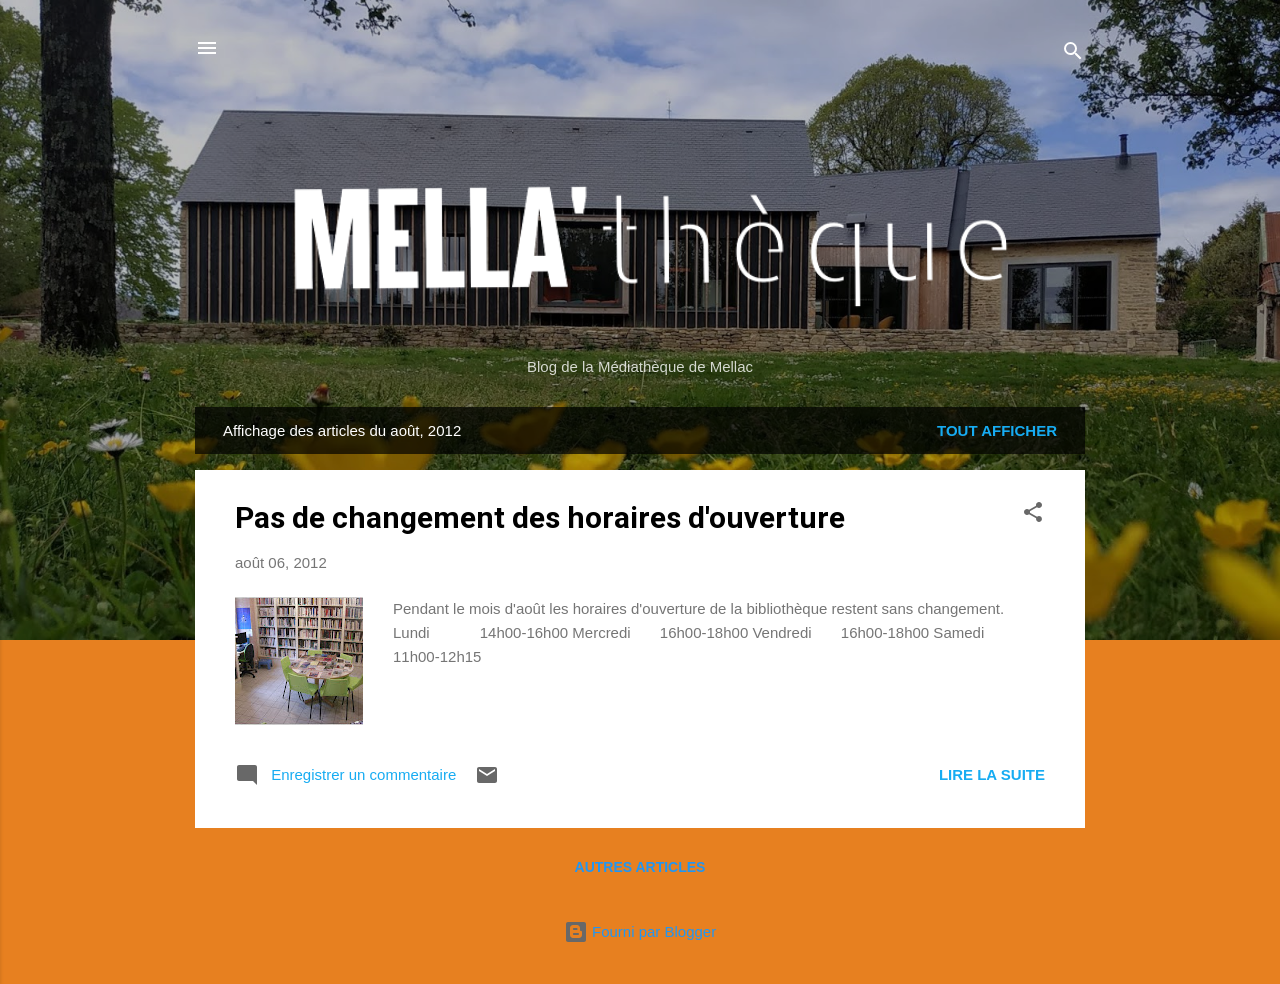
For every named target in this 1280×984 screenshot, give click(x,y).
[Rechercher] (1073, 54)
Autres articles (640, 867)
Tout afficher (997, 430)
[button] (1033, 515)
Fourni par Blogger (640, 931)
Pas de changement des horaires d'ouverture (540, 517)
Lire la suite (992, 774)
